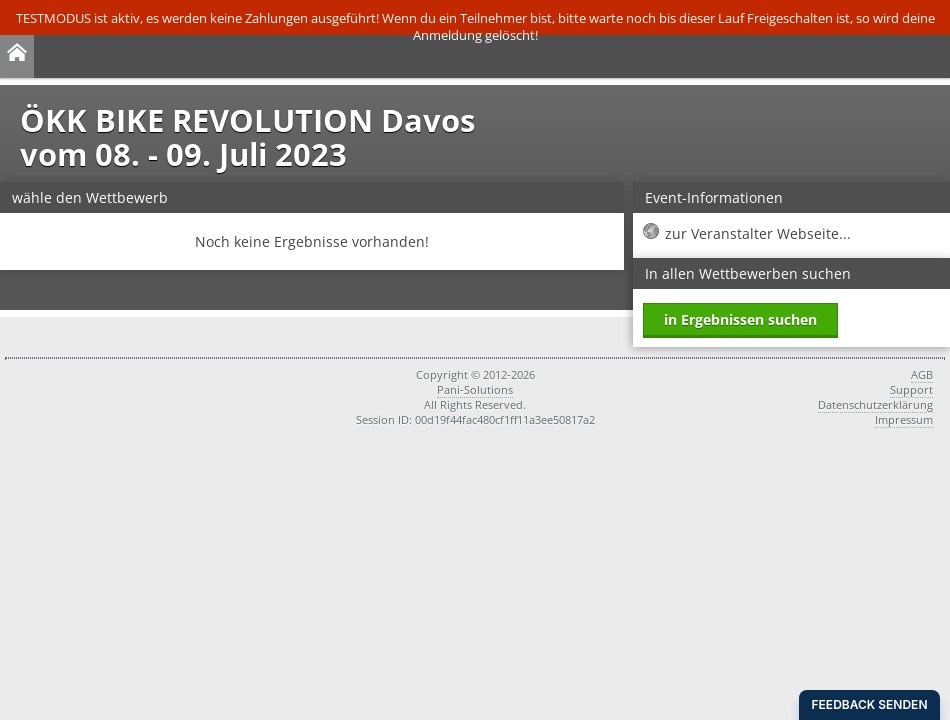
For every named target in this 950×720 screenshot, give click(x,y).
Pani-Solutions (475, 389)
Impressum (904, 419)
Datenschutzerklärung (875, 404)
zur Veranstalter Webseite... (758, 233)
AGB (922, 374)
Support (911, 389)
